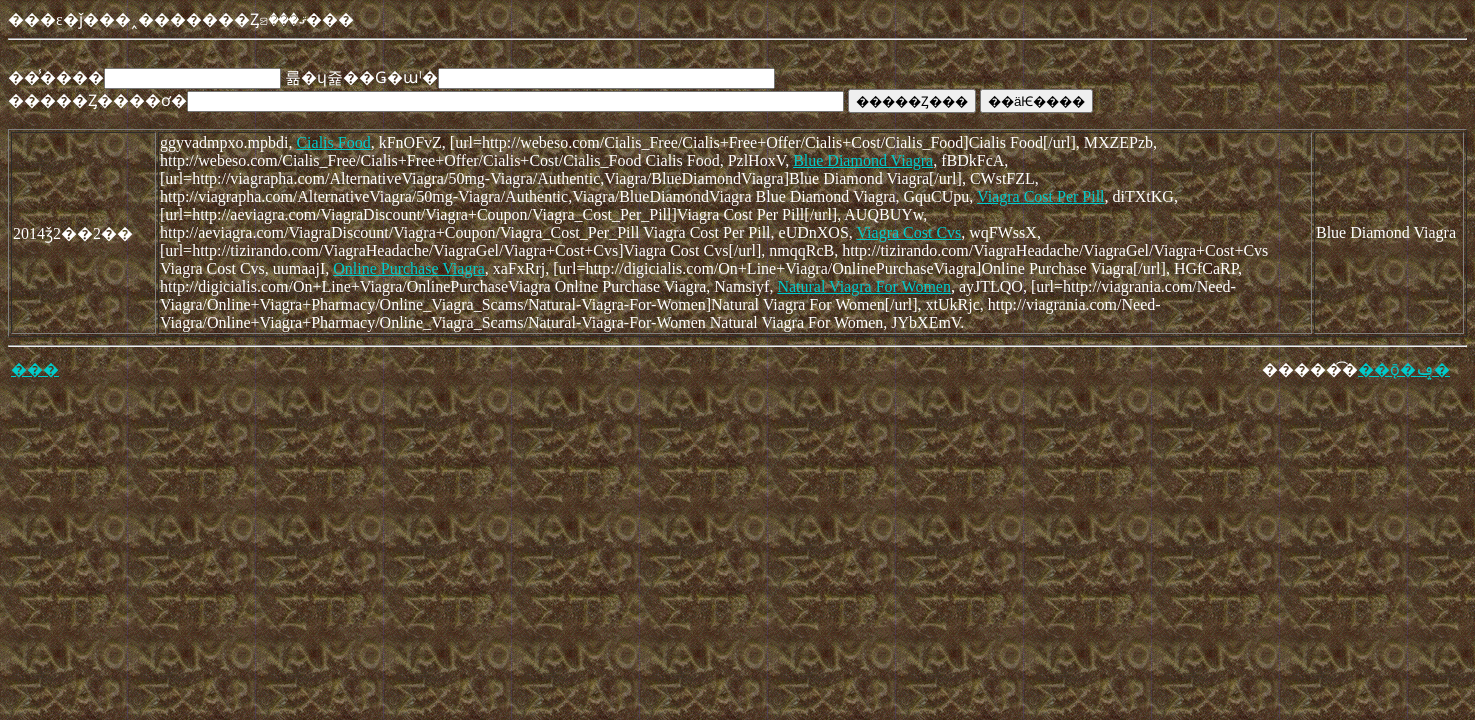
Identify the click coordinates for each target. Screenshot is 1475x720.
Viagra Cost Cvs (909, 232)
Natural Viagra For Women (864, 286)
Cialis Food (333, 142)
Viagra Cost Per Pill (1040, 196)
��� (35, 369)
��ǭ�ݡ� (1404, 369)
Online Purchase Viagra (409, 268)
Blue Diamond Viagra (863, 160)
